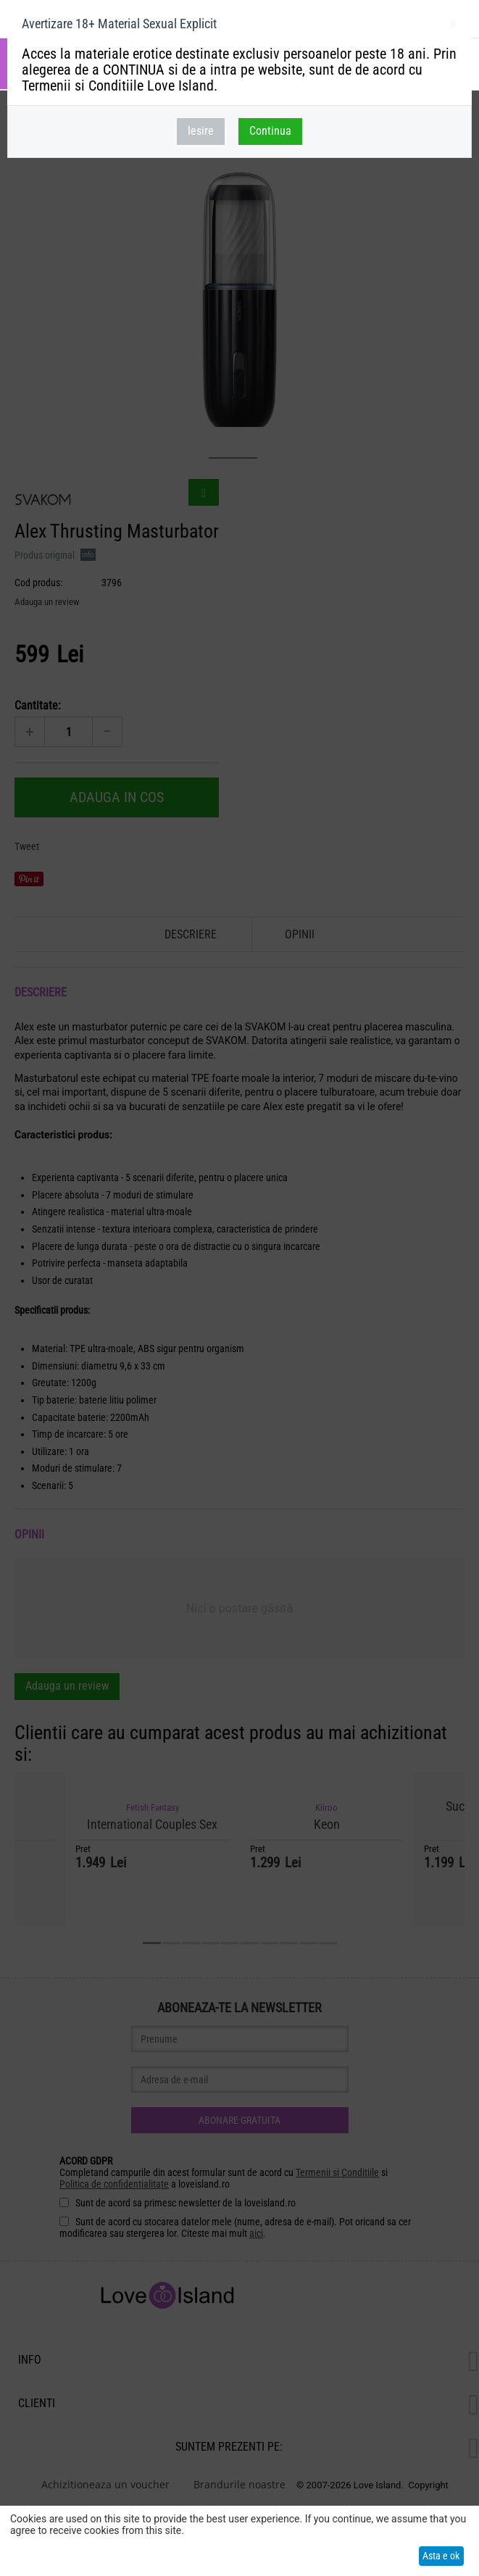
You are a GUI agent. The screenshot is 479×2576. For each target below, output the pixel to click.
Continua (270, 131)
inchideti (453, 26)
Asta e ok (440, 2556)
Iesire (201, 131)
